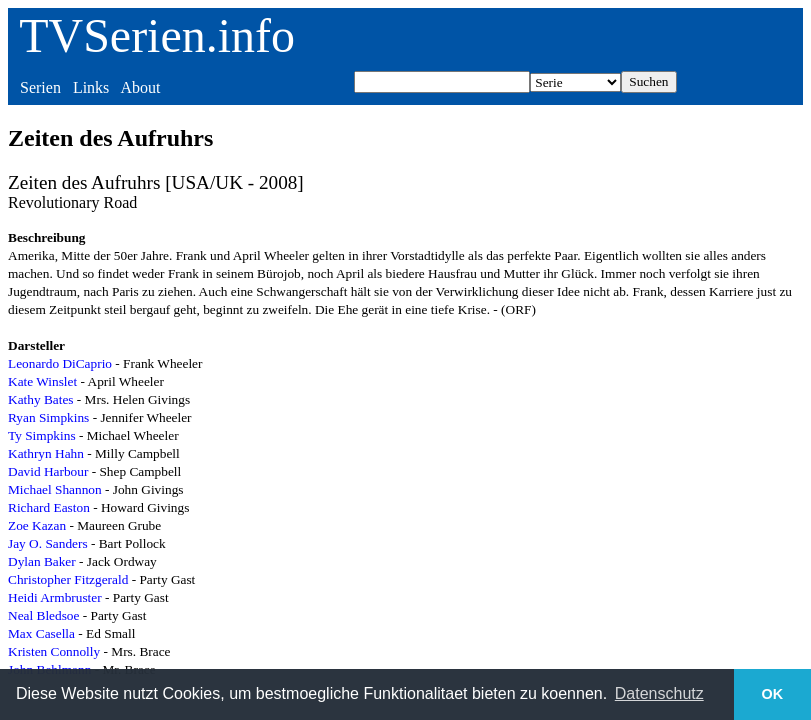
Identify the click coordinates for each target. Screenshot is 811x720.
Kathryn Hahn (46, 453)
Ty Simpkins (42, 435)
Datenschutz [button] (659, 693)
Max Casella (41, 633)
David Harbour (48, 471)
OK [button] (773, 694)
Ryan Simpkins (48, 417)
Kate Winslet (42, 381)
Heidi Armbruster (55, 597)
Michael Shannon (55, 489)
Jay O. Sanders (48, 543)
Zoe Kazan (37, 525)
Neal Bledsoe (43, 615)
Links (91, 87)
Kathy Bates (41, 399)
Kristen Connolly (54, 651)
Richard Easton (49, 507)
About (140, 87)
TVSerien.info (157, 35)
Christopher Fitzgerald (68, 579)
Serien (40, 87)
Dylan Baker (42, 561)
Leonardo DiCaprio (60, 363)
